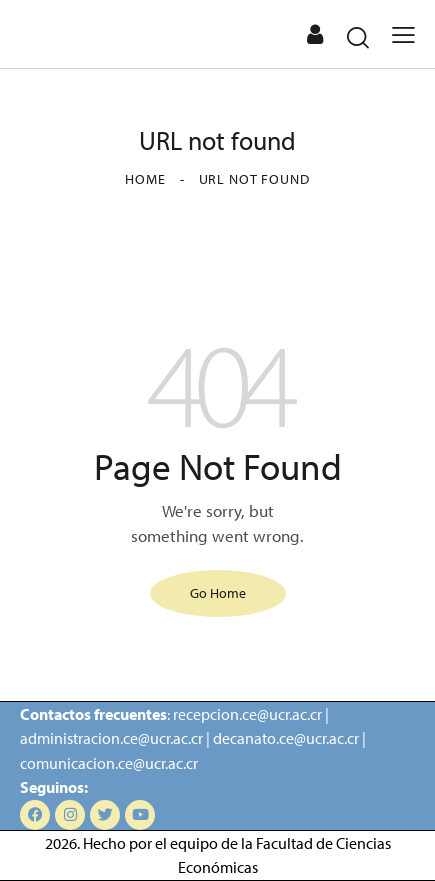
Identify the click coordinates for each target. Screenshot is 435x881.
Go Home (218, 593)
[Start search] (358, 37)
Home (145, 179)
